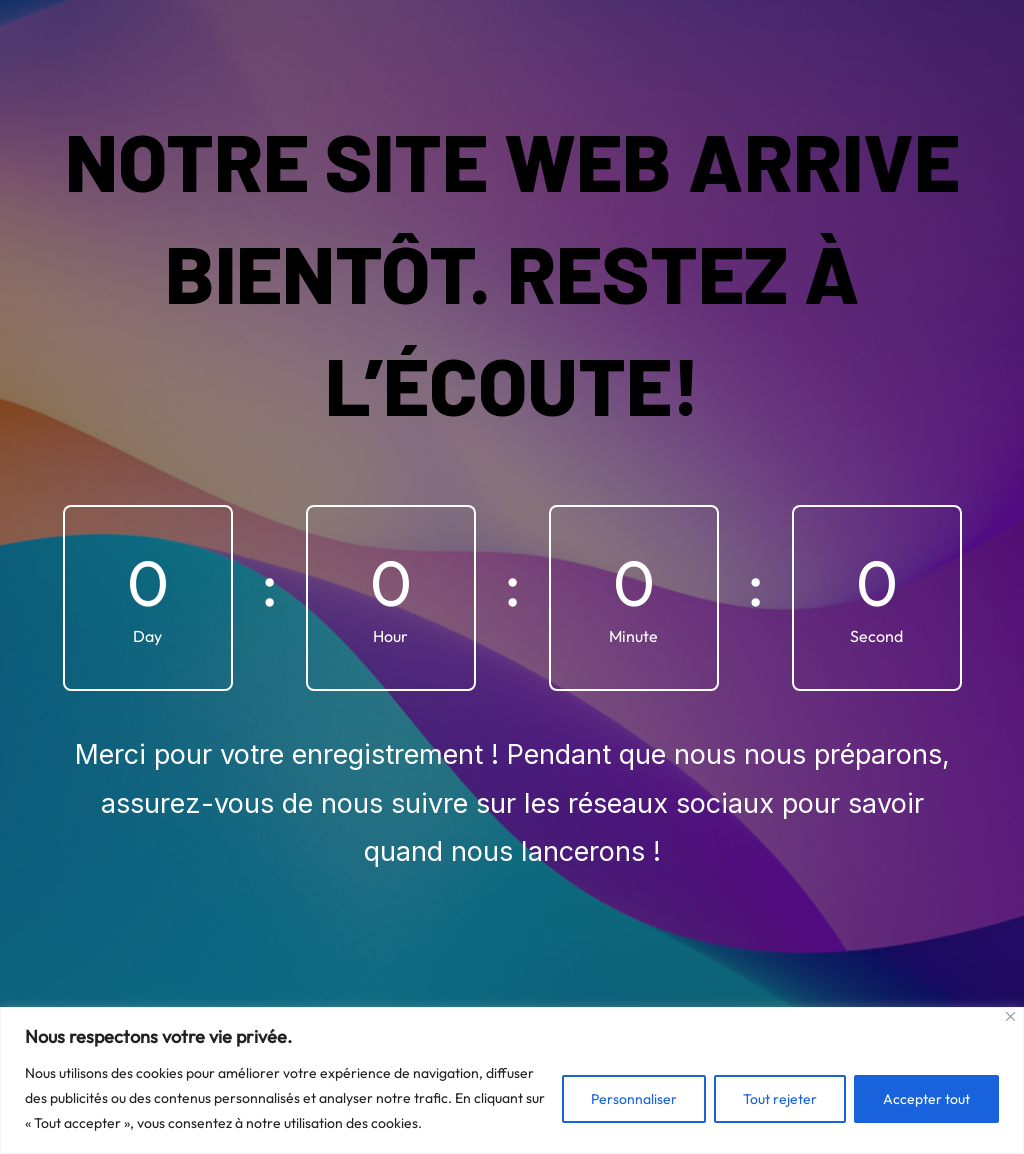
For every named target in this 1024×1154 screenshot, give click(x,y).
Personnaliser (634, 1099)
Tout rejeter (780, 1099)
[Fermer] (1010, 1016)
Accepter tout (926, 1099)
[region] (512, 1080)
